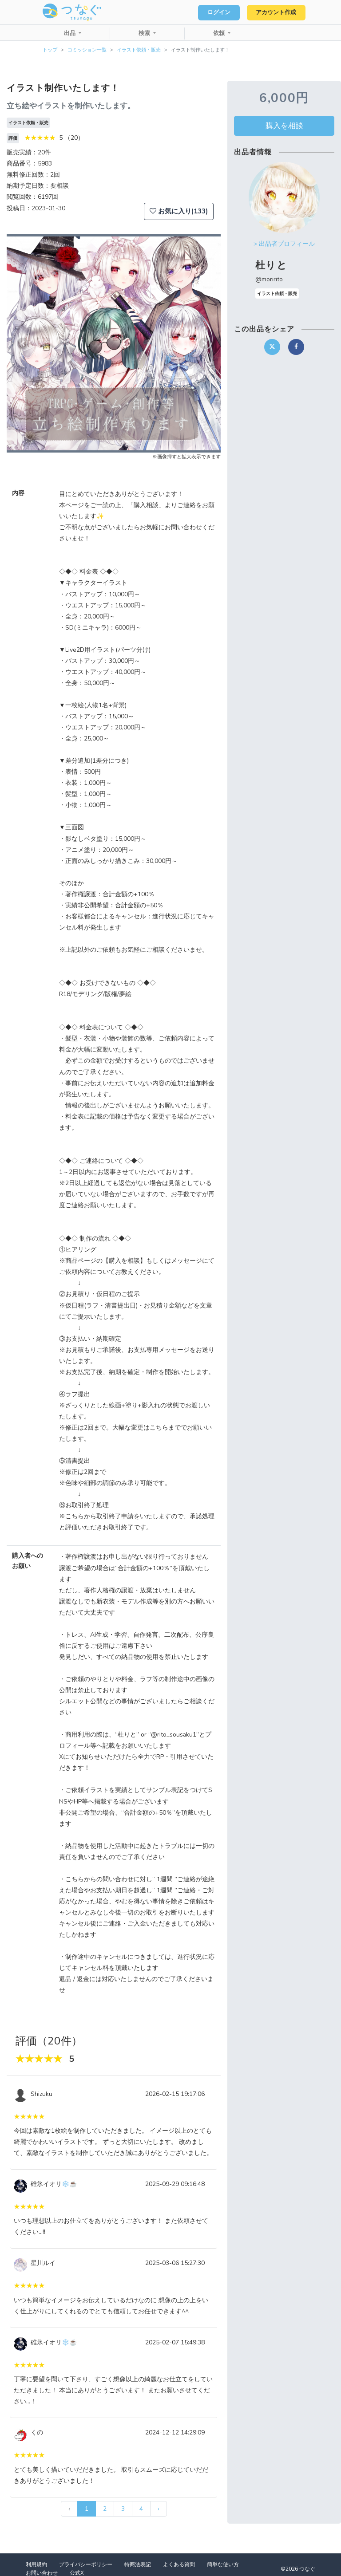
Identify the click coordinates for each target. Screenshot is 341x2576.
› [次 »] (158, 2509)
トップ (50, 50)
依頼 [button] (219, 33)
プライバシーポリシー (85, 2564)
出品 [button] (70, 33)
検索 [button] (145, 33)
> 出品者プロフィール (284, 244)
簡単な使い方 (223, 2564)
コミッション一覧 (87, 50)
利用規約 (36, 2564)
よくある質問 (179, 2564)
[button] (23, 343)
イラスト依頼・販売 (139, 50)
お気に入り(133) (179, 211)
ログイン (214, 12)
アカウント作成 (274, 12)
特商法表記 (137, 2564)
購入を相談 (284, 125)
